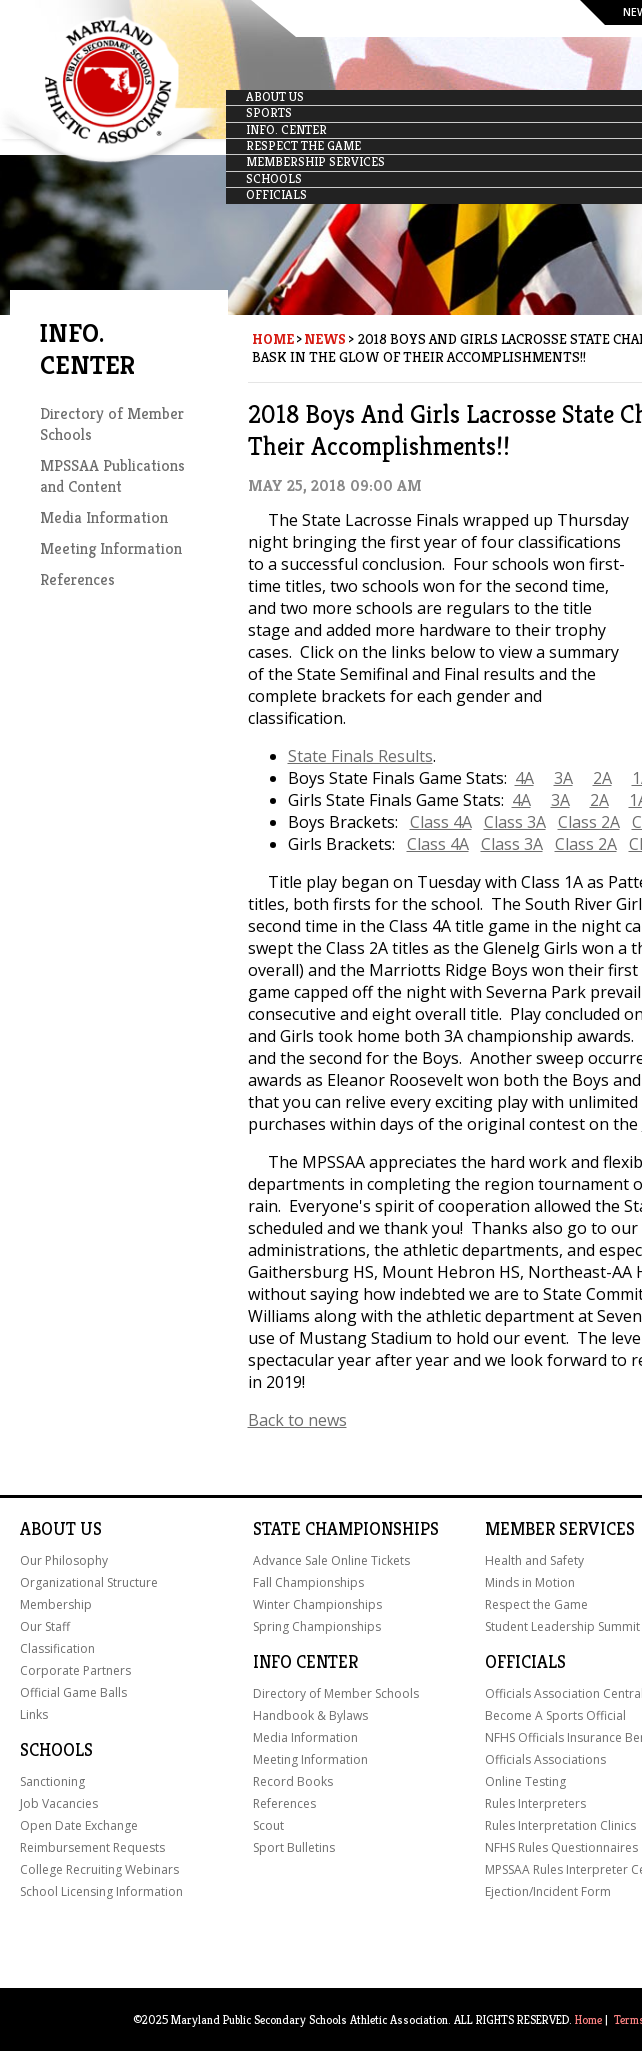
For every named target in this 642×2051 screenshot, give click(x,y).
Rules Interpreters (535, 1803)
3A (563, 778)
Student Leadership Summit (562, 1626)
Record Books (293, 1781)
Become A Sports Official (555, 1715)
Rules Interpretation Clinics (560, 1825)
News (325, 339)
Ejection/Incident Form (548, 1891)
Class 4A (441, 822)
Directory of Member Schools (336, 1693)
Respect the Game (536, 1604)
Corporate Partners (75, 1670)
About (48, 1529)
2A (602, 778)
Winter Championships (317, 1604)
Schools (56, 1750)
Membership (56, 1604)
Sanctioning (52, 1781)
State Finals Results (360, 756)
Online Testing (525, 1781)
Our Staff (45, 1626)
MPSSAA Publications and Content (112, 476)
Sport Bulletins (294, 1847)
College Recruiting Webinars (99, 1869)
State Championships (346, 1529)
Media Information (104, 517)
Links (34, 1714)
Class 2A (589, 822)
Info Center (305, 1662)
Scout (268, 1825)
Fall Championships (308, 1582)
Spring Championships (317, 1626)
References (77, 579)
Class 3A (515, 822)
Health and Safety (534, 1560)
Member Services (560, 1529)
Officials (525, 1662)
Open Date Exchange (79, 1825)
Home (273, 339)
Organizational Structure (89, 1582)
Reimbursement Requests (92, 1847)
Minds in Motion (530, 1582)
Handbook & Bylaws (310, 1715)
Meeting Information (111, 548)
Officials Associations (545, 1759)
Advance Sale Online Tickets (331, 1560)
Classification (57, 1648)
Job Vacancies (59, 1803)
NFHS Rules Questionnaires (561, 1847)
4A (524, 778)
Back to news (297, 1420)
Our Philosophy (64, 1560)
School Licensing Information (101, 1891)
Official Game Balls (73, 1692)
